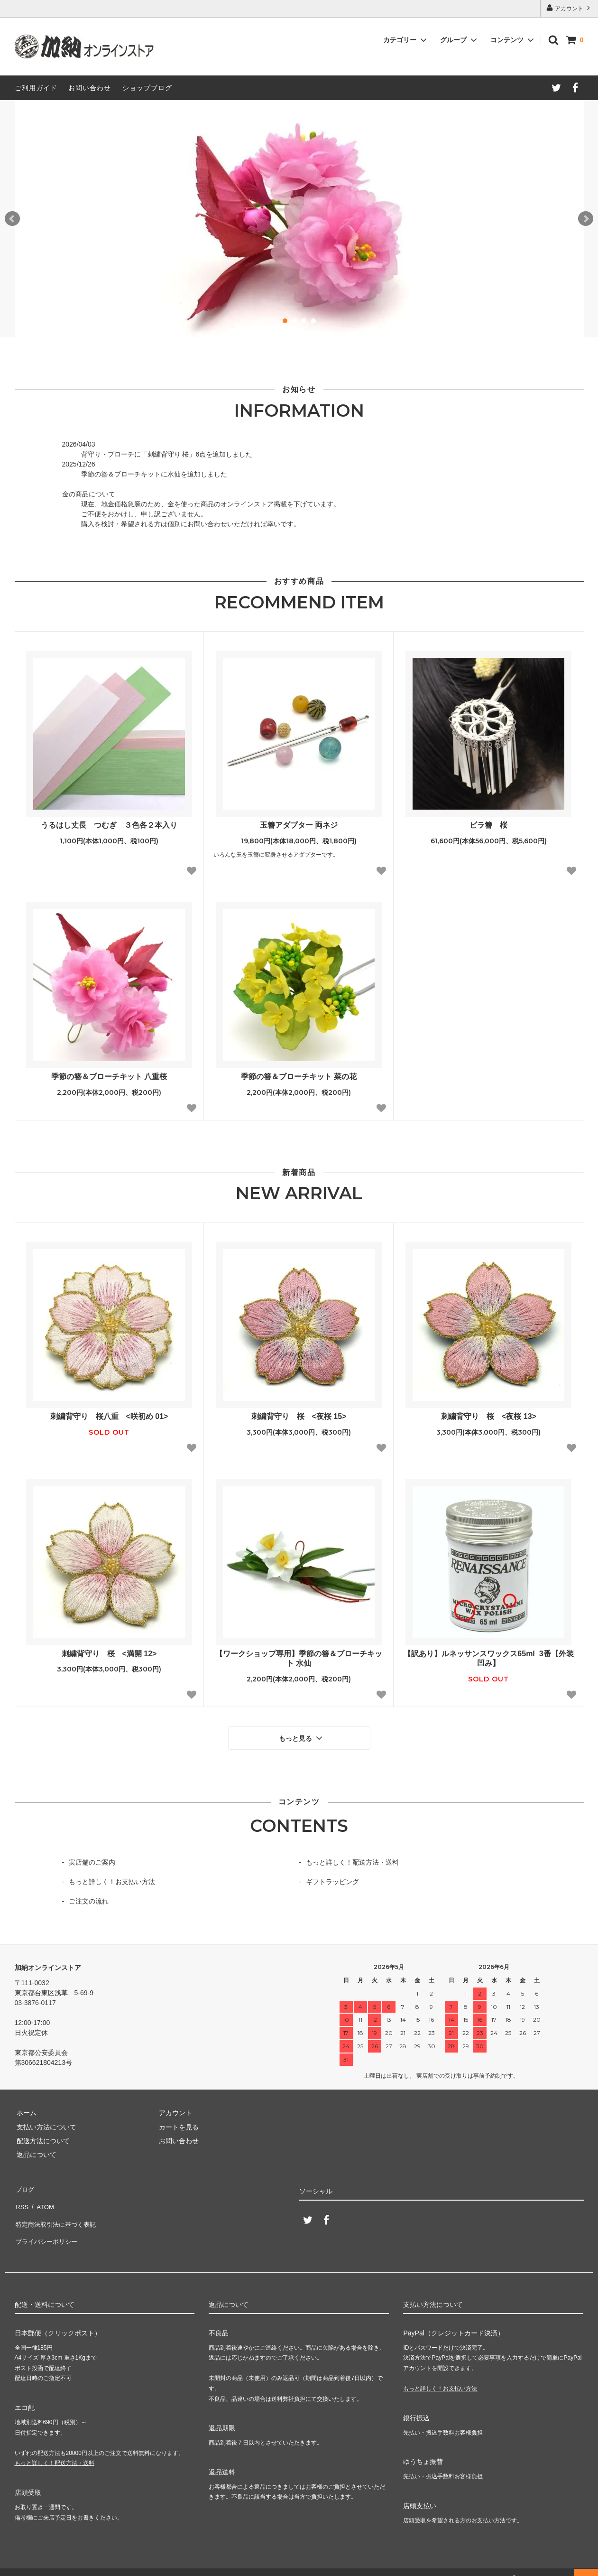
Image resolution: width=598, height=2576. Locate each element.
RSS (21, 2199)
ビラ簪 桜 (488, 825)
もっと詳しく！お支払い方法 (112, 1880)
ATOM (42, 2199)
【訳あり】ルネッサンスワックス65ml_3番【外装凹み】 (488, 1659)
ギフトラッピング (332, 1880)
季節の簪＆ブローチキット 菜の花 (299, 1077)
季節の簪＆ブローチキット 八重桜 (109, 1077)
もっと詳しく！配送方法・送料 (352, 1860)
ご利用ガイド (36, 88)
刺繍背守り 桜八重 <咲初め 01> (109, 1416)
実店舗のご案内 (92, 1860)
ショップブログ (147, 88)
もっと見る (301, 1736)
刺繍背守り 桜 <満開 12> (109, 1654)
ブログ (25, 2186)
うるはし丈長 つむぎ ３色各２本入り (109, 825)
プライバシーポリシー (48, 2227)
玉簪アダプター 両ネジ (299, 825)
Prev (12, 218)
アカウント (569, 8)
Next (585, 218)
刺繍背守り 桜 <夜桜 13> (488, 1416)
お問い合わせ (89, 88)
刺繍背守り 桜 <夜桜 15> (299, 1416)
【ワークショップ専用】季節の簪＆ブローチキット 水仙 (298, 1659)
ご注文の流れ (89, 1899)
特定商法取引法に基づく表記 (58, 2213)
